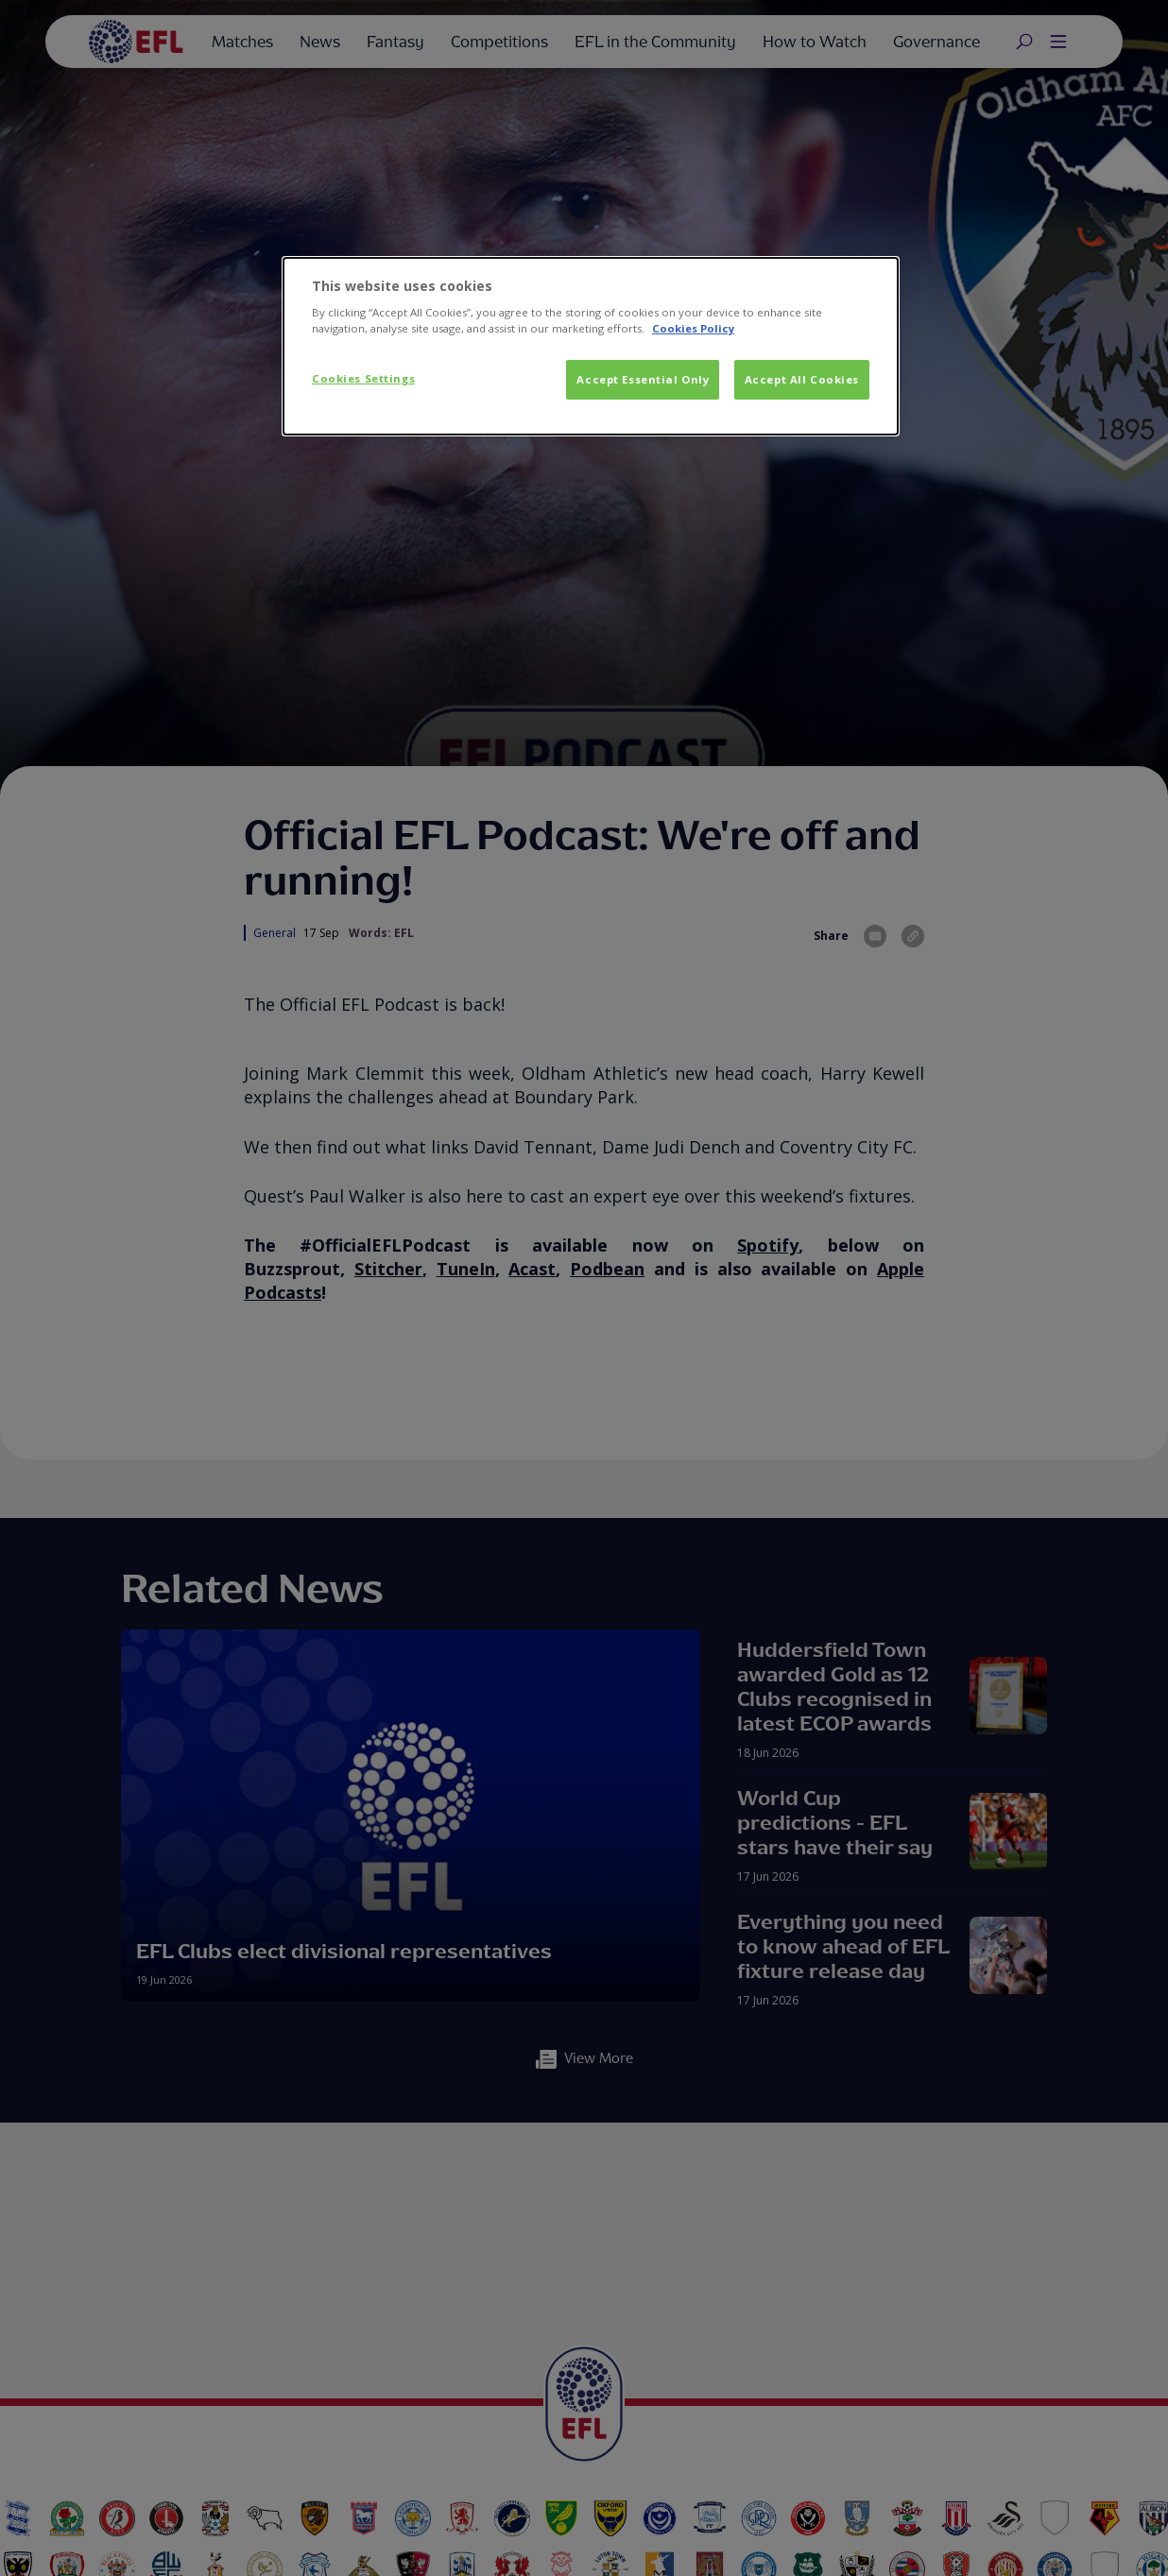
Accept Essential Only (642, 379)
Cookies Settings (363, 378)
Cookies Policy (693, 328)
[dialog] (590, 346)
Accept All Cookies (802, 379)
